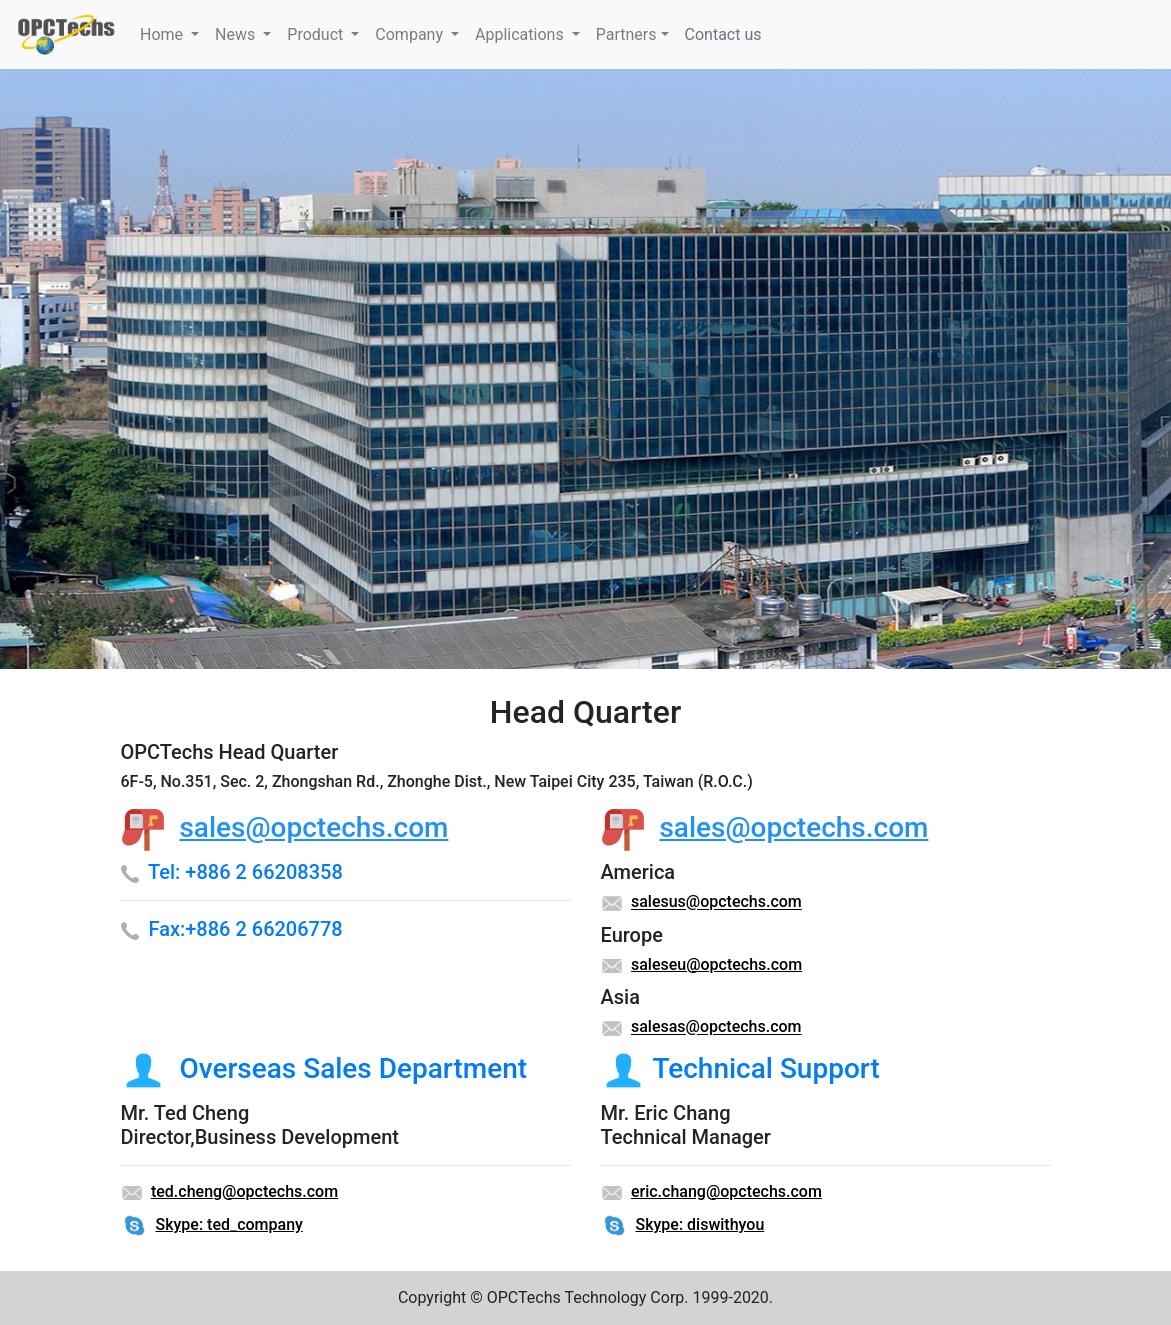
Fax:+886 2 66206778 (245, 929)
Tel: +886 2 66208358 (245, 872)
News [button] (237, 34)
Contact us (723, 34)
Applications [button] (521, 34)
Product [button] (317, 34)
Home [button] (163, 34)
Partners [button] (626, 34)
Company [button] (411, 34)
